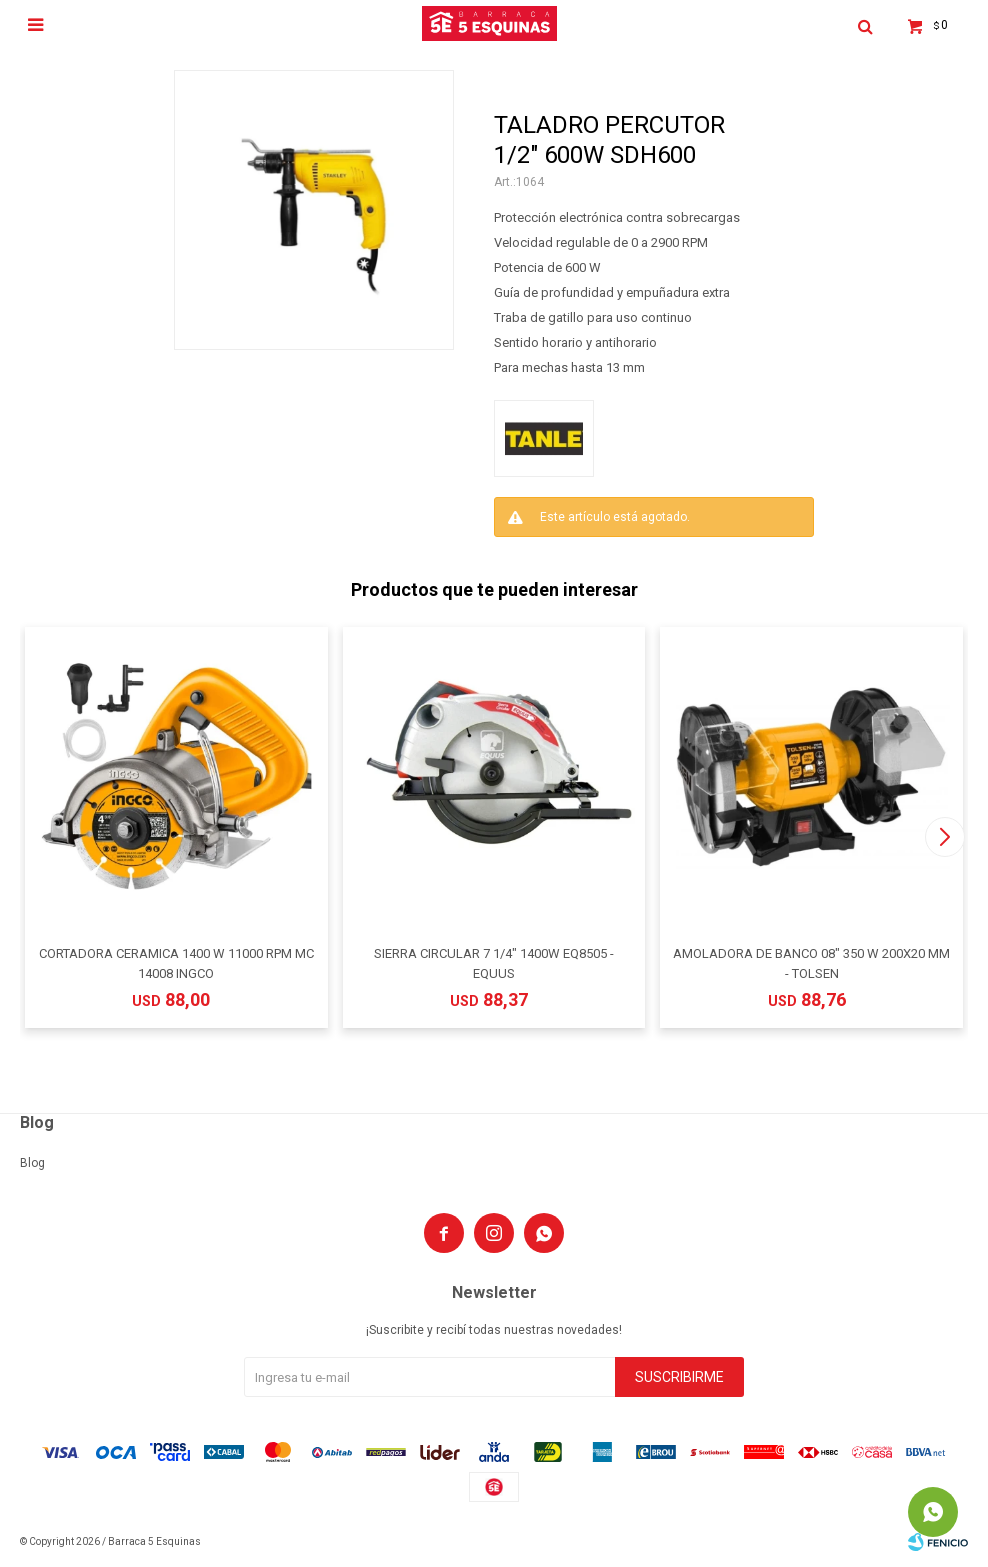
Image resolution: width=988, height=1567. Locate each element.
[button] (944, 837)
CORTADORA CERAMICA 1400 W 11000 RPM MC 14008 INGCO (176, 963)
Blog (32, 1163)
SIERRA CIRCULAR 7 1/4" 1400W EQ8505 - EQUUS (494, 963)
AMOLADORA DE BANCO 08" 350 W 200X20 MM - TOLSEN (811, 963)
